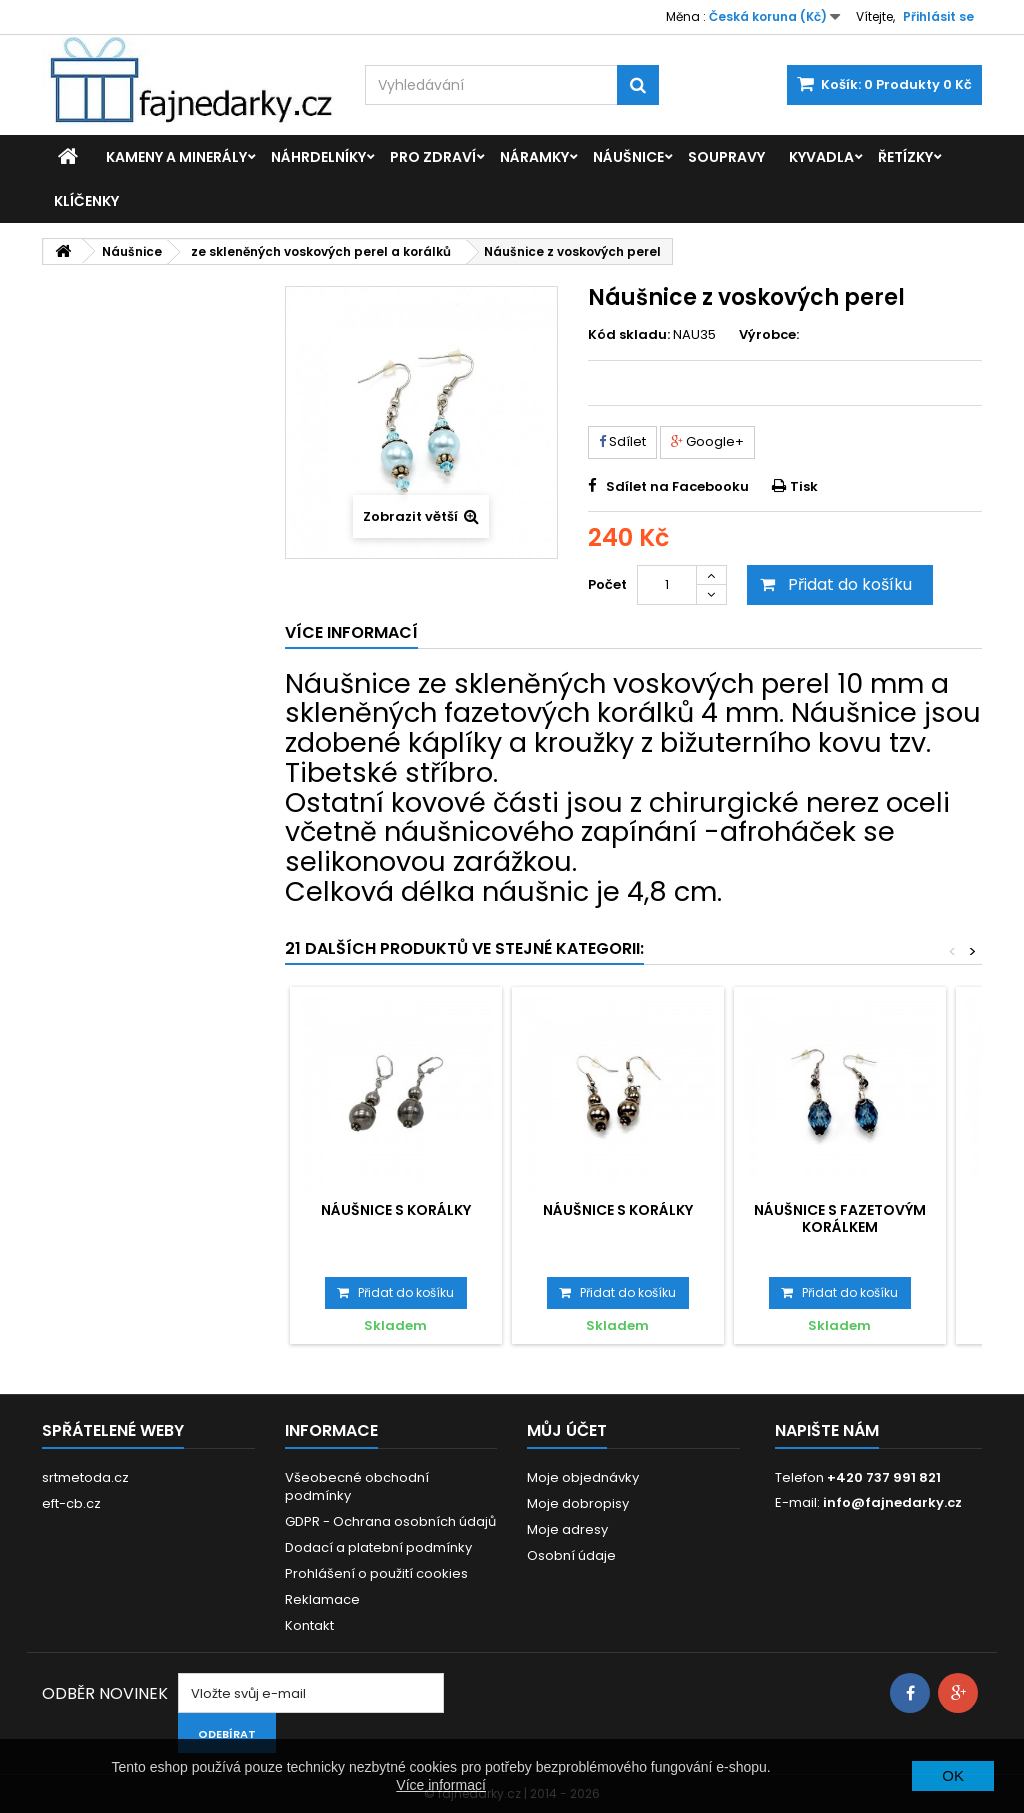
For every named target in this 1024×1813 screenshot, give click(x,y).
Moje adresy (567, 1529)
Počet (607, 584)
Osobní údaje (571, 1555)
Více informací (440, 1785)
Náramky (534, 157)
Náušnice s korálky (396, 1210)
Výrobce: (769, 335)
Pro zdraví (433, 157)
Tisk (804, 486)
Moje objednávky (583, 1477)
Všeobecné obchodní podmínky (357, 1486)
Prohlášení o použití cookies (376, 1573)
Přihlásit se (938, 16)
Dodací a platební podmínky (378, 1547)
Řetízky (905, 157)
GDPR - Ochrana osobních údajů (390, 1521)
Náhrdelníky (318, 157)
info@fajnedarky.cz (892, 1502)
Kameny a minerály (176, 157)
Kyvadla (821, 157)
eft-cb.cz (71, 1503)
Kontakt (309, 1625)
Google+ (707, 441)
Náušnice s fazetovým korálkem (840, 1218)
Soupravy (726, 157)
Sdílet (622, 441)
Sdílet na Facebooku (677, 486)
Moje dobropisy (578, 1503)
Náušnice (628, 157)
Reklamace (322, 1599)
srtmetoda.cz (85, 1477)
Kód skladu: (629, 335)
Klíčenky (86, 201)
